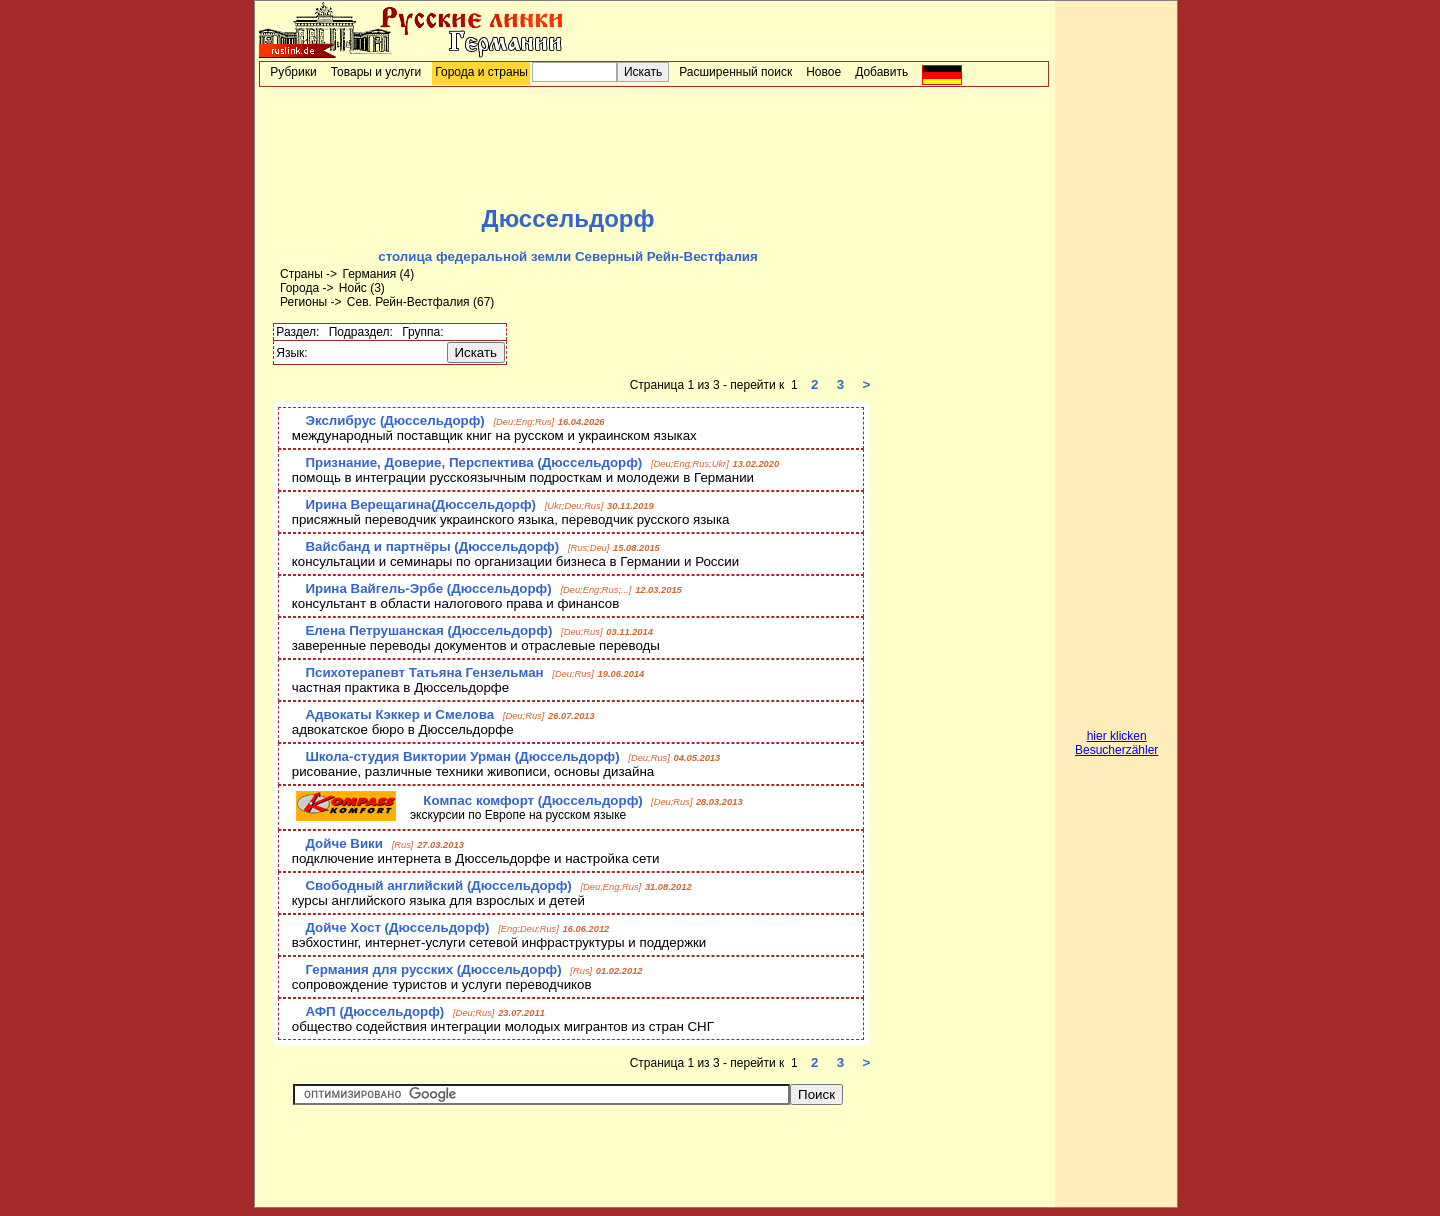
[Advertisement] (654, 146)
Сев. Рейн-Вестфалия (408, 302)
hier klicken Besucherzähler (1116, 743)
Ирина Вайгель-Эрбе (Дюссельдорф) (428, 588)
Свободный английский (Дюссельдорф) (438, 885)
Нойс (353, 288)
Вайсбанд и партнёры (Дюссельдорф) (432, 546)
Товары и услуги (376, 72)
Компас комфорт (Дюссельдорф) (532, 800)
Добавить (881, 72)
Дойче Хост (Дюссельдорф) (397, 927)
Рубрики (293, 72)
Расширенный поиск (735, 72)
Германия (369, 274)
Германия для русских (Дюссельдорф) (433, 969)
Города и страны (481, 72)
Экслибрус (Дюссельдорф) (394, 420)
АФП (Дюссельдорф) (374, 1011)
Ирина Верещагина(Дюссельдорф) (420, 504)
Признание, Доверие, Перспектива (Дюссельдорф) (473, 462)
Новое (823, 72)
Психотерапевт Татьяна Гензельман (424, 672)
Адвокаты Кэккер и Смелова (399, 714)
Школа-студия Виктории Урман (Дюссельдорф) (462, 756)
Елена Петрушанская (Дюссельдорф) (428, 630)
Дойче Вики (344, 843)
